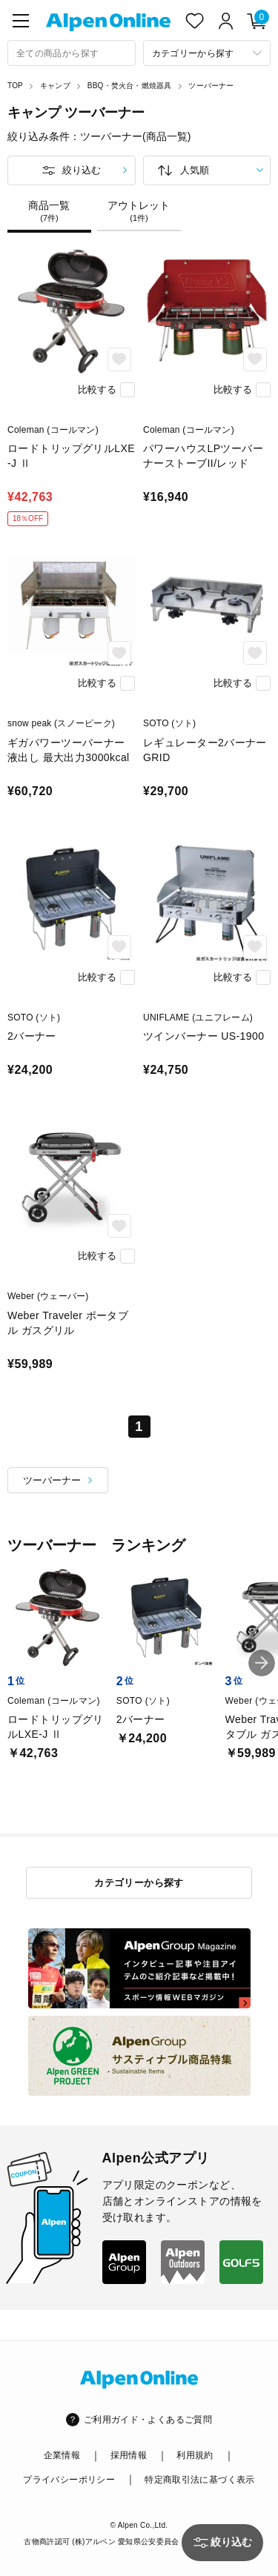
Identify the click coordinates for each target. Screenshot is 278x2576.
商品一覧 (49, 211)
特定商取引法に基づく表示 (199, 2479)
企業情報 (62, 2455)
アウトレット (139, 211)
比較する (97, 389)
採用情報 (128, 2455)
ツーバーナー (211, 86)
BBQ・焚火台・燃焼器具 (129, 86)
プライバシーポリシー (69, 2479)
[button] (261, 1663)
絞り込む (81, 170)
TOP (15, 86)
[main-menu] (20, 20)
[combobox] (71, 53)
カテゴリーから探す (139, 1882)
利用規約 (194, 2455)
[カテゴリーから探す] (207, 53)
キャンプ (55, 86)
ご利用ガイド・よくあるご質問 (148, 2419)
